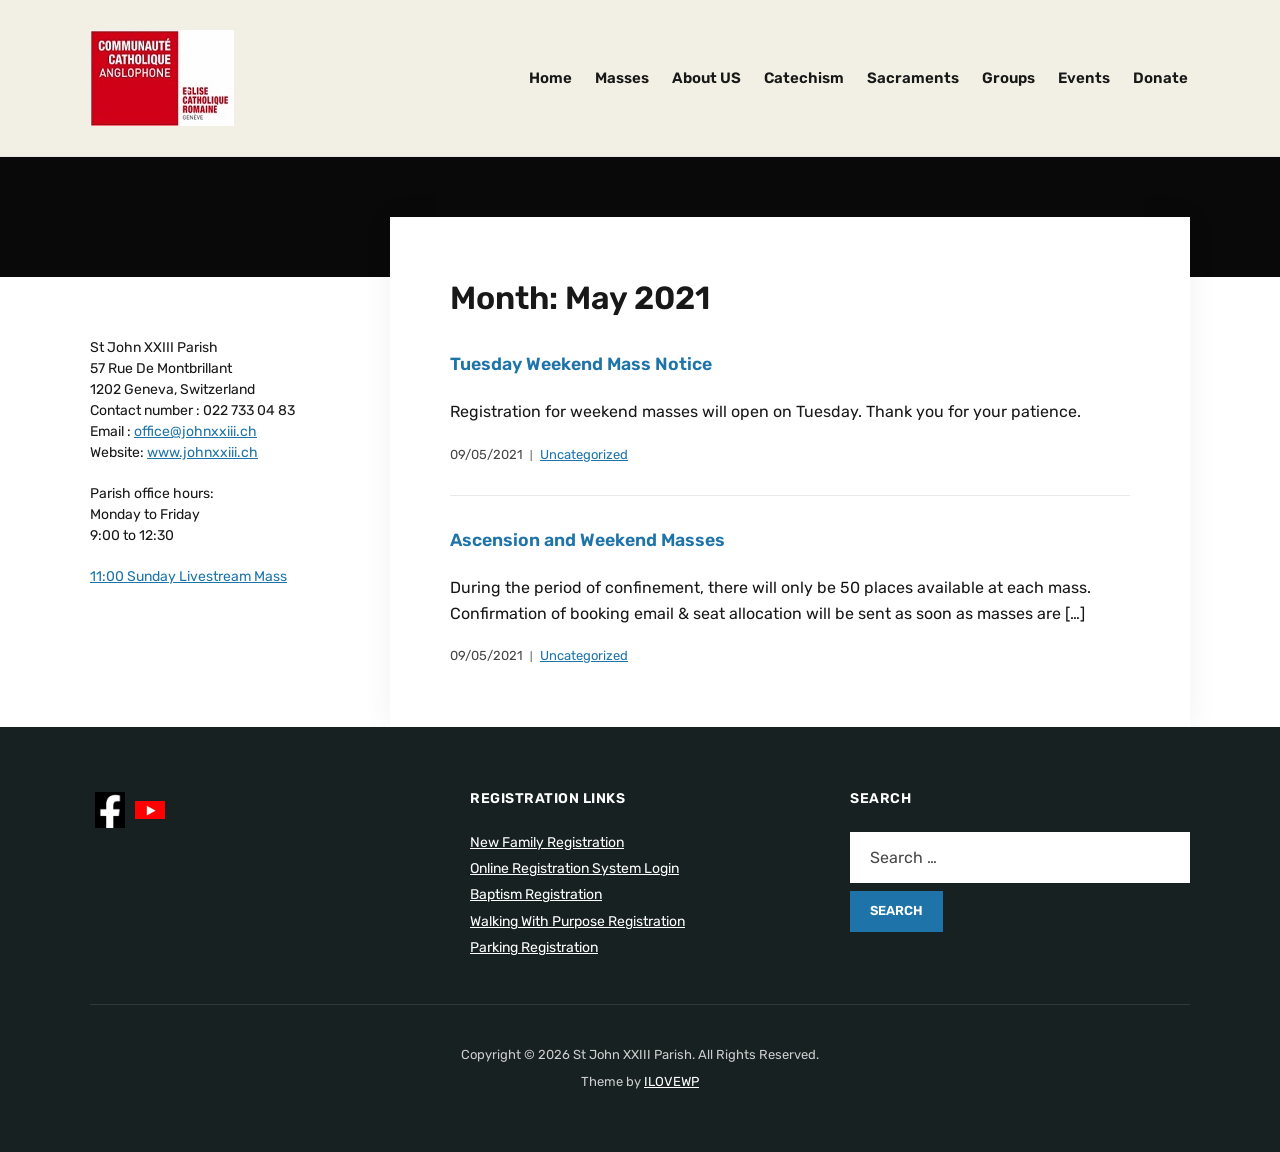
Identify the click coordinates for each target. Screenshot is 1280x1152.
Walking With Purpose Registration (577, 921)
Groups (1008, 78)
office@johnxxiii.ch (195, 431)
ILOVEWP (671, 1081)
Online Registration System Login (574, 868)
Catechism (804, 78)
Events (1084, 78)
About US (706, 78)
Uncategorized (584, 454)
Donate (1160, 78)
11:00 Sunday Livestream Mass (188, 576)
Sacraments (913, 78)
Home (550, 78)
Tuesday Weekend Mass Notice (584, 364)
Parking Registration (534, 947)
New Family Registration (547, 842)
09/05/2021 (486, 454)
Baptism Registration (536, 894)
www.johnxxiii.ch (202, 452)
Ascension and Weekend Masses (591, 540)
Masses (622, 78)
